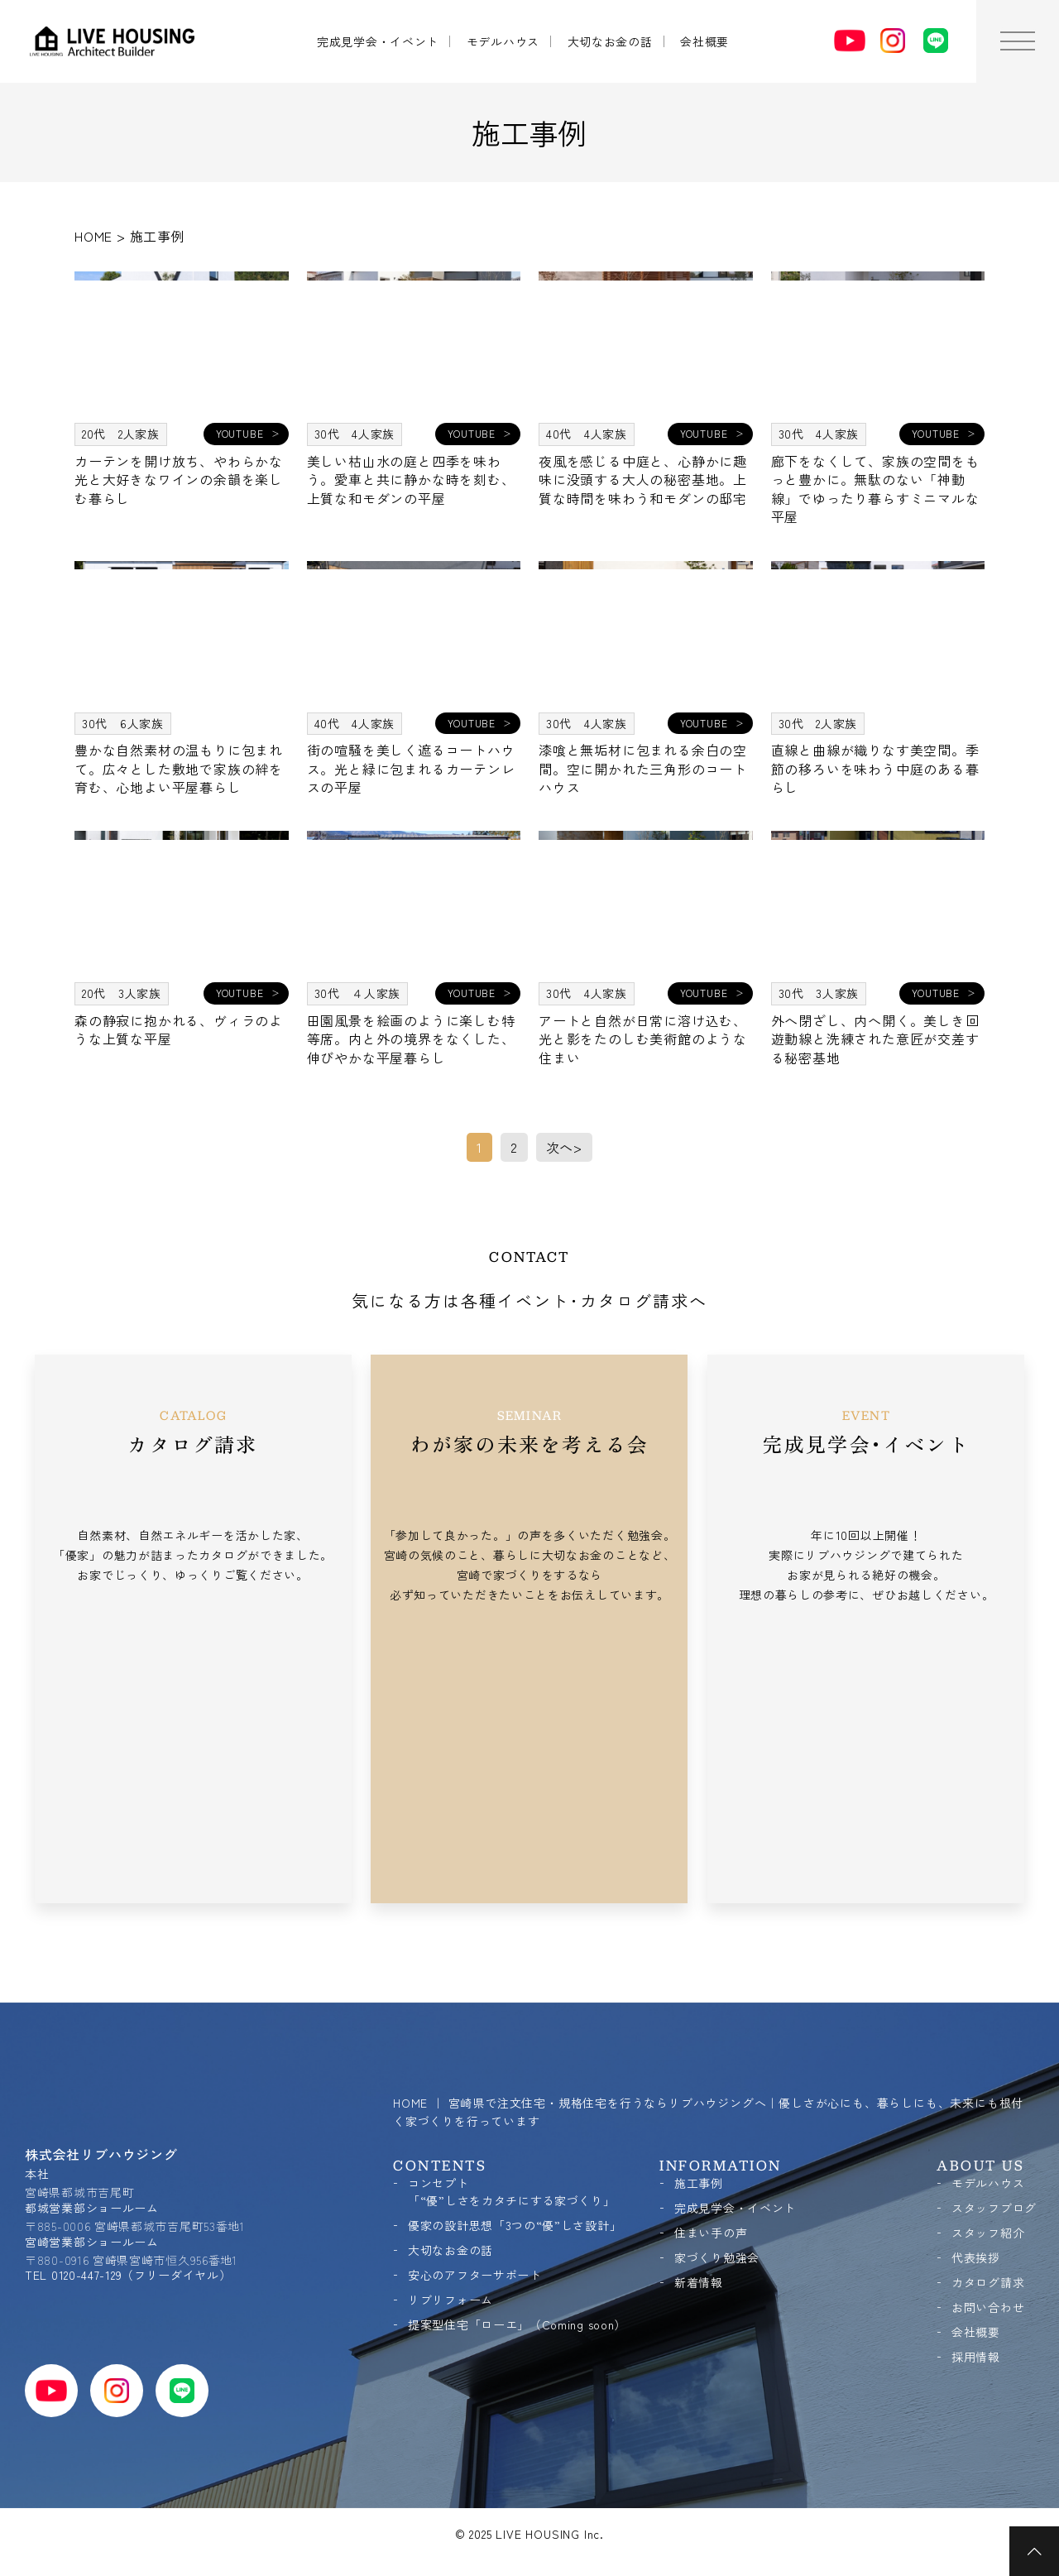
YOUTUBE (240, 433)
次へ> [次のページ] (564, 1147)
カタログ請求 (987, 2282)
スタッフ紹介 (987, 2232)
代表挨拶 (975, 2257)
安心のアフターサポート (475, 2275)
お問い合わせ (987, 2307)
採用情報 (975, 2356)
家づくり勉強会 (717, 2257)
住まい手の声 (710, 2232)
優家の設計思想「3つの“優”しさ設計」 (514, 2225)
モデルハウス (503, 41)
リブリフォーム (450, 2299)
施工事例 (698, 2183)
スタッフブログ (994, 2207)
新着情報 (698, 2282)
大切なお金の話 (610, 41)
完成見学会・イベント (377, 41)
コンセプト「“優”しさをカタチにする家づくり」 (512, 2192)
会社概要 (704, 41)
